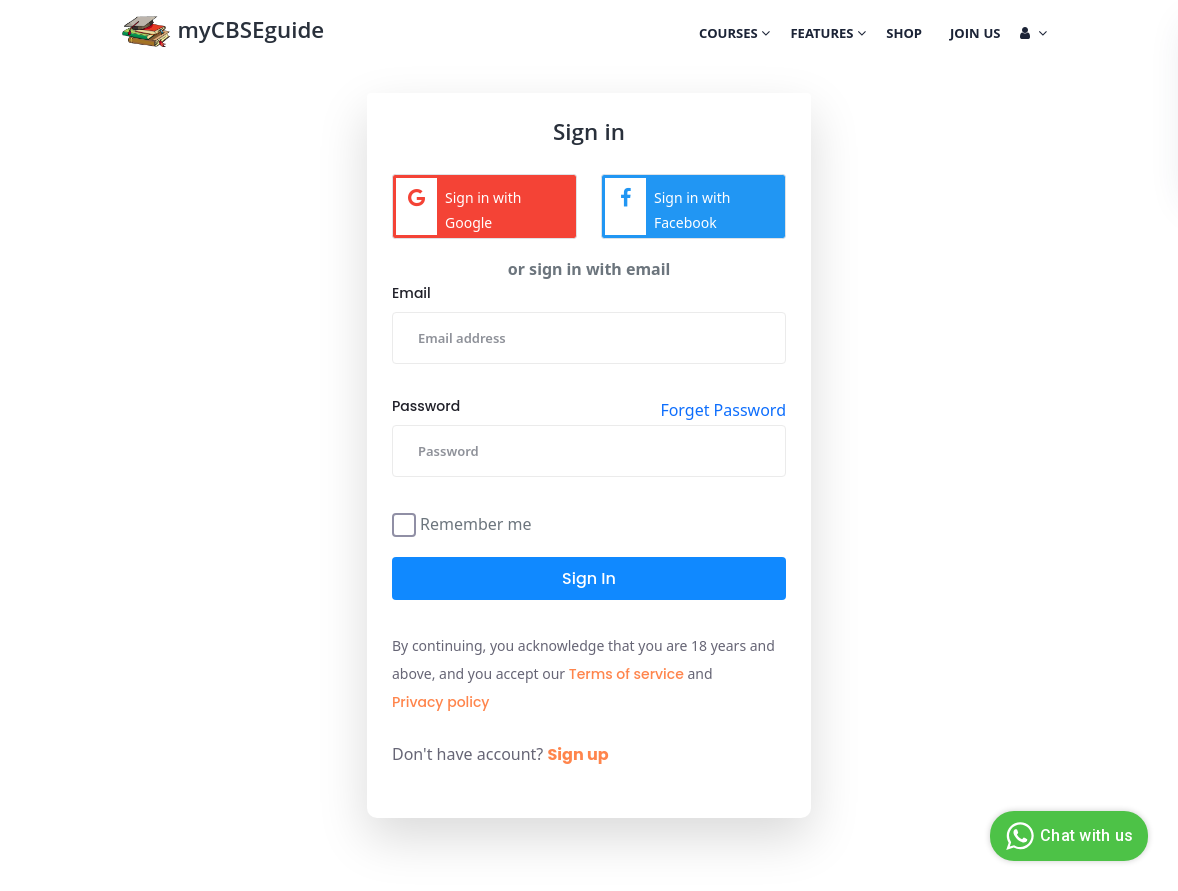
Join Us (975, 35)
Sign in (589, 578)
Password (426, 406)
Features (828, 35)
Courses (734, 35)
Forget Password (723, 410)
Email (411, 293)
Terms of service (626, 674)
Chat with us (1066, 836)
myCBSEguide (222, 33)
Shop (904, 35)
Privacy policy (441, 702)
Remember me (476, 522)
